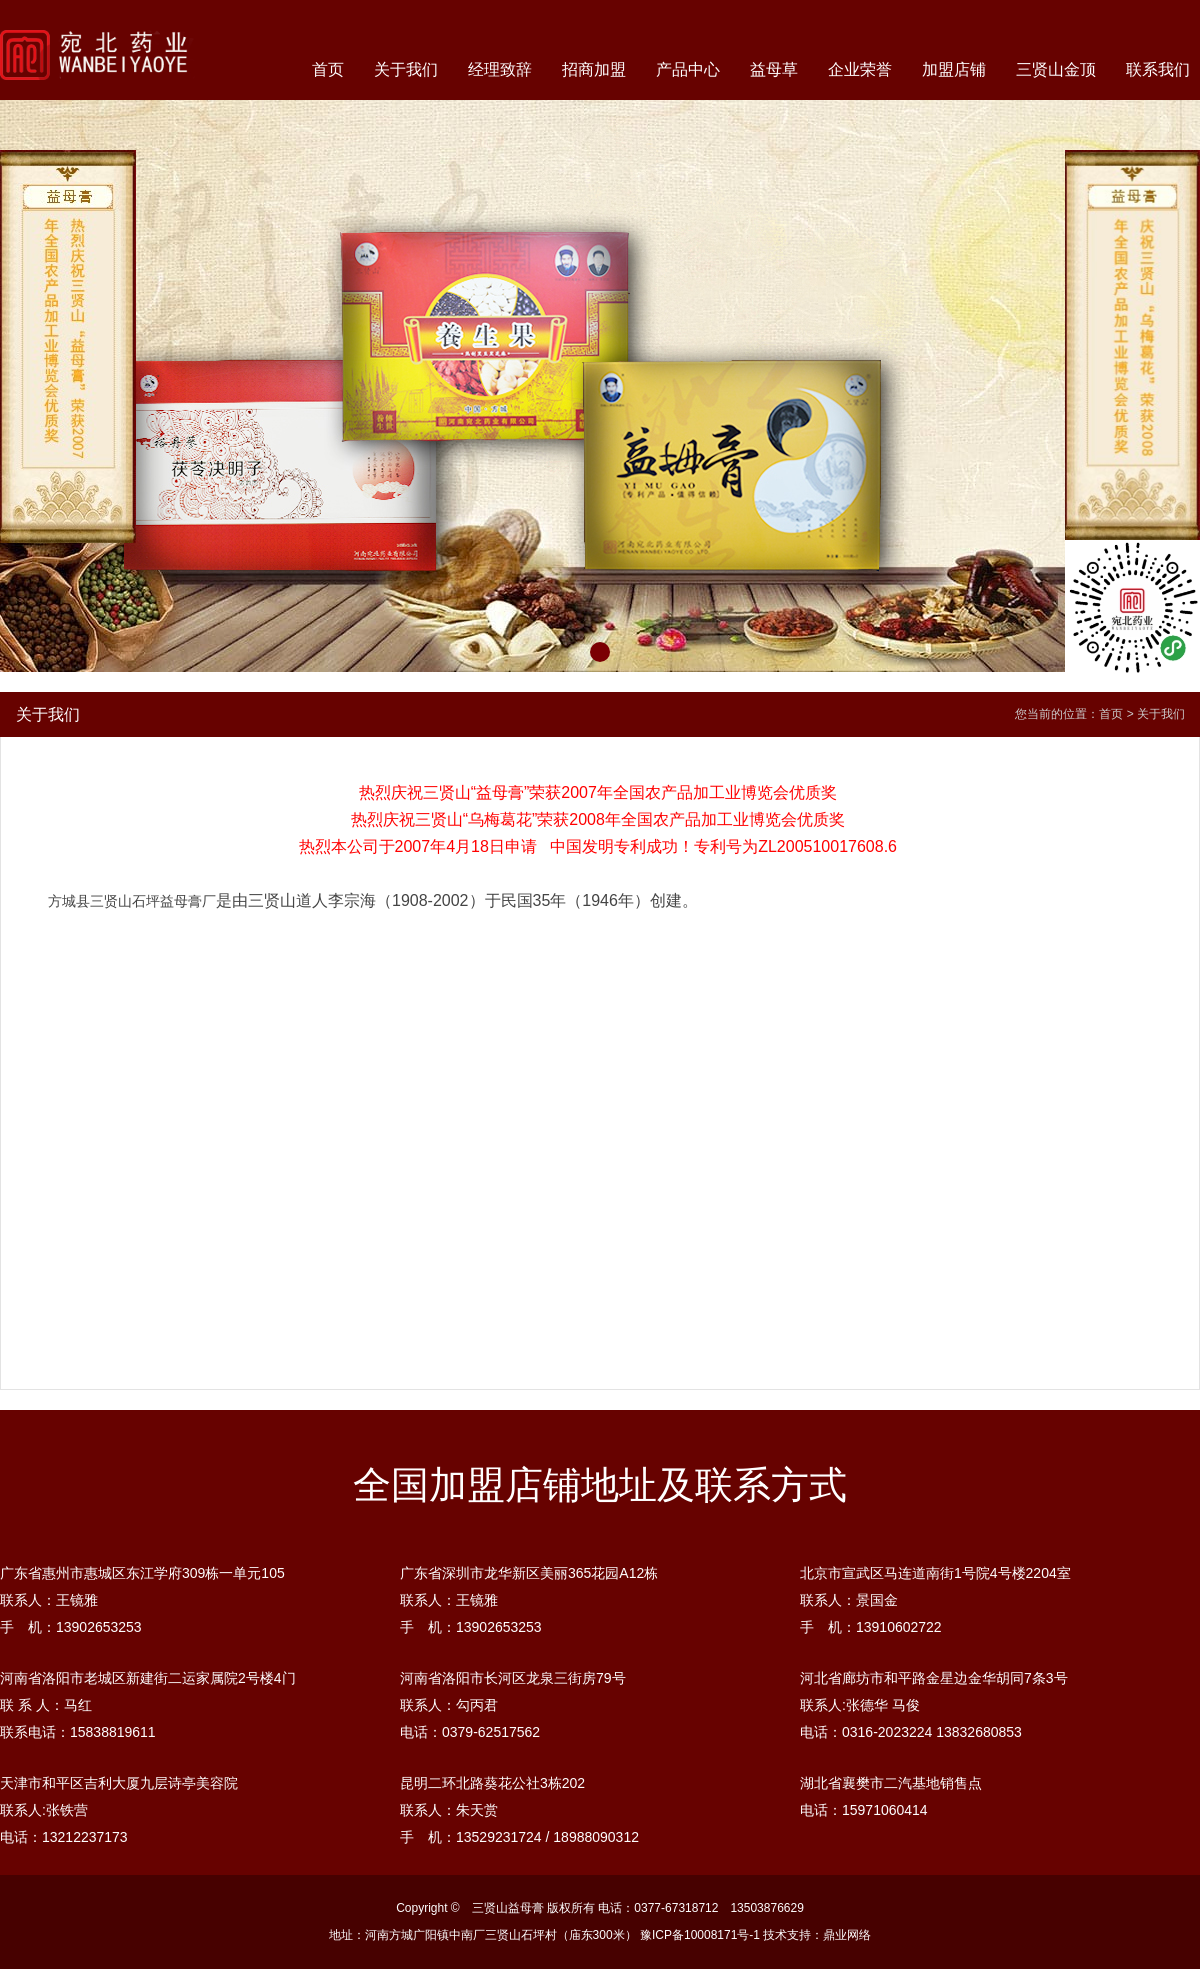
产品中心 (688, 69)
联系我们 (1158, 69)
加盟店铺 (954, 69)
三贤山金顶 (1056, 69)
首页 (328, 69)
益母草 (774, 69)
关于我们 (406, 69)
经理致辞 (500, 69)
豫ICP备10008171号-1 (700, 1935)
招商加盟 (594, 69)
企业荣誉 (860, 69)
